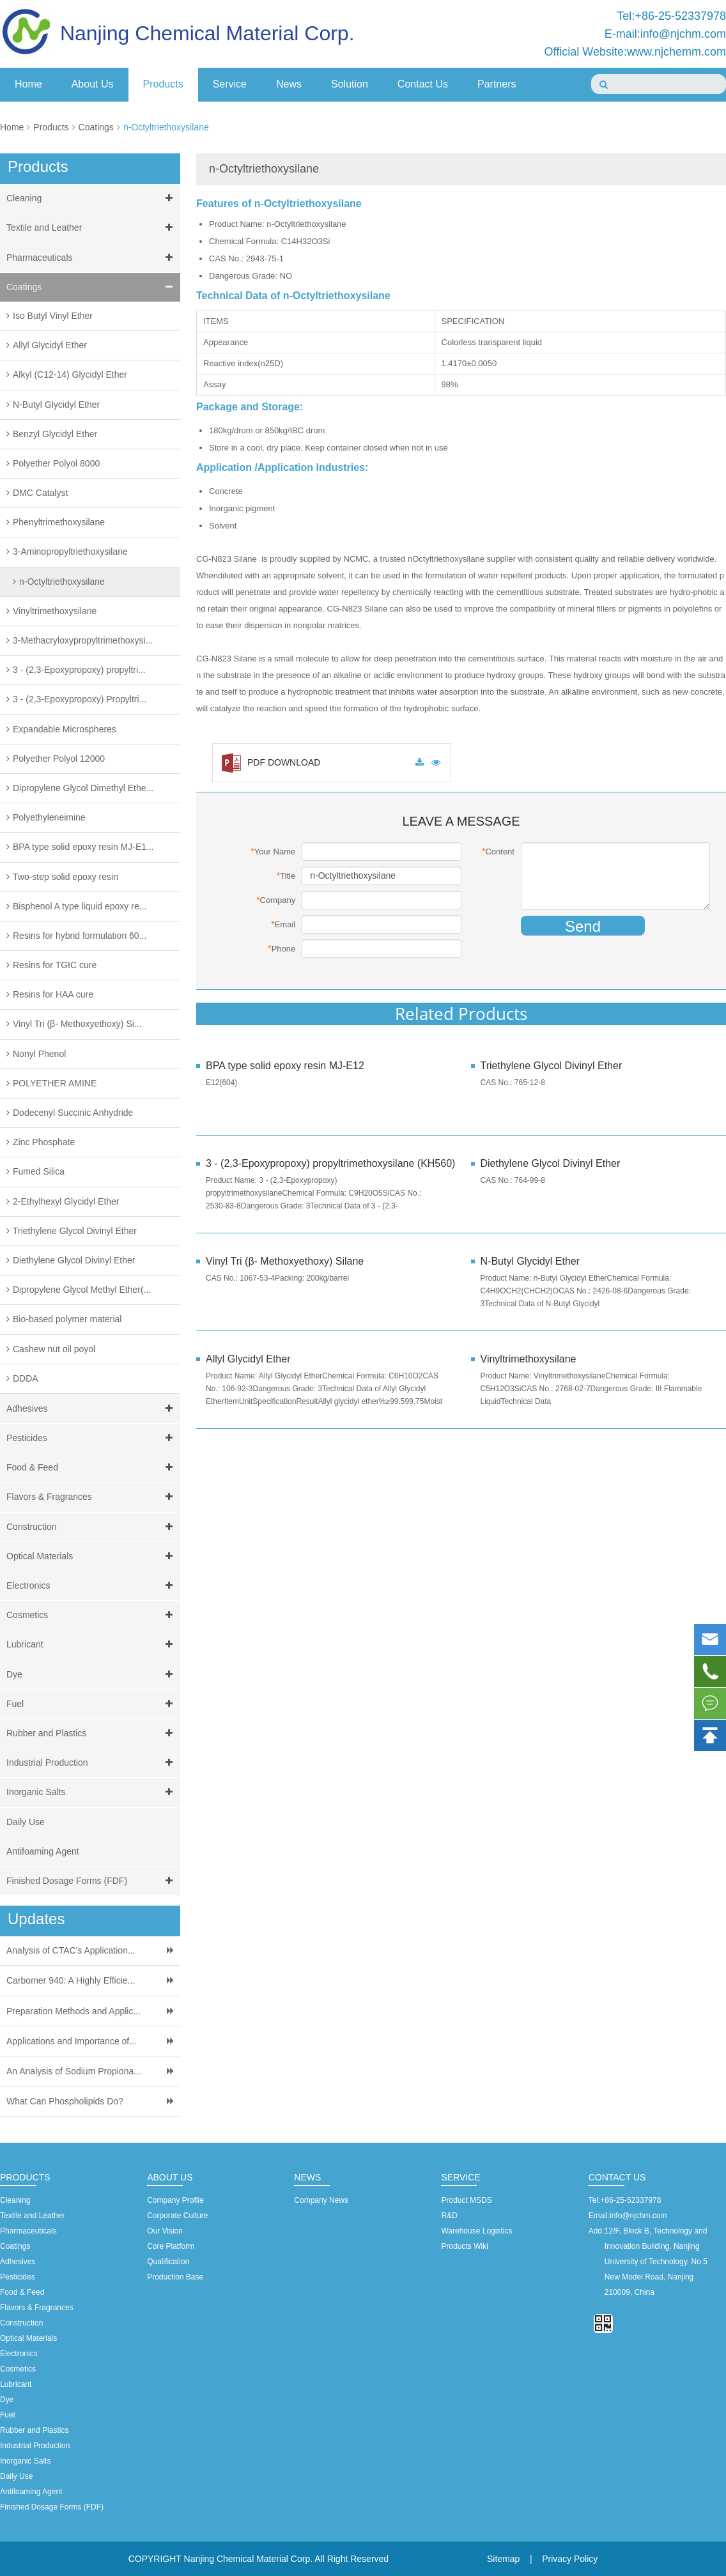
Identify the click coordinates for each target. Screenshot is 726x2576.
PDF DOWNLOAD (271, 762)
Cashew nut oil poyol (54, 1349)
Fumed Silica (39, 1171)
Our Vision (165, 2230)
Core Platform (170, 2246)
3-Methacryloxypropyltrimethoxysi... (83, 640)
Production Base (175, 2276)
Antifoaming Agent (42, 1851)
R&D (449, 2215)
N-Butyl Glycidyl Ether (56, 404)
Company (275, 900)
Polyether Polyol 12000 (59, 758)
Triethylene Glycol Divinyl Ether (75, 1231)
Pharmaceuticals (91, 258)
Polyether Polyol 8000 (56, 463)
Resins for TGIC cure (55, 965)
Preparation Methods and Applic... (73, 2011)
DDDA (25, 1378)
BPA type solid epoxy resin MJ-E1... (83, 847)
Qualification (168, 2261)
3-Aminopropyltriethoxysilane (70, 551)
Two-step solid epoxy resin (65, 877)
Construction (91, 1527)
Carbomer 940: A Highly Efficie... (70, 1980)
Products (163, 84)
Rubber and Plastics (91, 1733)
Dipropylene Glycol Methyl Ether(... (82, 1289)
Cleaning (91, 198)
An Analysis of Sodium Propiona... (73, 2071)
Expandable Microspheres (64, 729)
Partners (496, 84)
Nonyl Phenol (39, 1054)
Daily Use (25, 1822)
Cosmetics (91, 1615)
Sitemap (503, 2559)
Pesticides (91, 1438)
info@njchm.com (638, 2215)
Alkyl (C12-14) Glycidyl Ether (70, 374)
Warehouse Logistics (476, 2230)
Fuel (91, 1704)
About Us (93, 84)
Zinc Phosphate (44, 1142)
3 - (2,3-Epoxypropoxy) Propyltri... (79, 699)
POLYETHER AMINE (55, 1083)
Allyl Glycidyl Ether (50, 345)
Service (230, 84)
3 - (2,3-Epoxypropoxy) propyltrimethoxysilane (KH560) (324, 1163)
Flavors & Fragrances (91, 1497)
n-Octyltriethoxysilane (166, 127)
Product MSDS (466, 2200)
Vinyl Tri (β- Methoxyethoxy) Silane (285, 1261)
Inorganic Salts (91, 1792)
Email (283, 924)
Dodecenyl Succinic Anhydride (73, 1112)
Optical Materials (91, 1556)
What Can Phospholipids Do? (64, 2101)
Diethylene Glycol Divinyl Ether (74, 1260)
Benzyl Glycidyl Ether (55, 434)
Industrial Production (91, 1763)
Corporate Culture (177, 2215)
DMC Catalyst (40, 493)
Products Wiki (464, 2246)
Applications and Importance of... (71, 2041)
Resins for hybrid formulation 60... (79, 935)
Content (498, 851)
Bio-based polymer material (67, 1319)
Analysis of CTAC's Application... (70, 1950)
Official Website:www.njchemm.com (635, 51)
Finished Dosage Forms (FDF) (91, 1881)
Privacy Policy (570, 2559)
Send (583, 926)
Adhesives (91, 1409)
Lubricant (91, 1645)
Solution (349, 84)
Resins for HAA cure (53, 994)
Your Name (273, 851)
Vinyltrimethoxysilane (55, 611)
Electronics (91, 1586)
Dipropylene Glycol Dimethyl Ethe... (83, 788)
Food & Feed (91, 1468)
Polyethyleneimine (49, 817)
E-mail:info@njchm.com (665, 33)
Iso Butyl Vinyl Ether (53, 316)
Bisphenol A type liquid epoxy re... (79, 906)
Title (286, 875)
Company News (321, 2200)
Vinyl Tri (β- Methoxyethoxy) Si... (77, 1024)
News (289, 84)
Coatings (96, 127)
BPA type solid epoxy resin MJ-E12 (285, 1065)
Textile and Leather (91, 228)
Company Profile (175, 2200)
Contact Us (423, 84)
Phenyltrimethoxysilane (59, 522)
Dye (91, 1675)
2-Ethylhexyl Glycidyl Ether (66, 1201)
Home (28, 84)
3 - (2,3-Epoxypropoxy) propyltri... (79, 670)
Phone (281, 948)
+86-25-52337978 (630, 2200)
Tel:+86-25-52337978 (671, 16)
